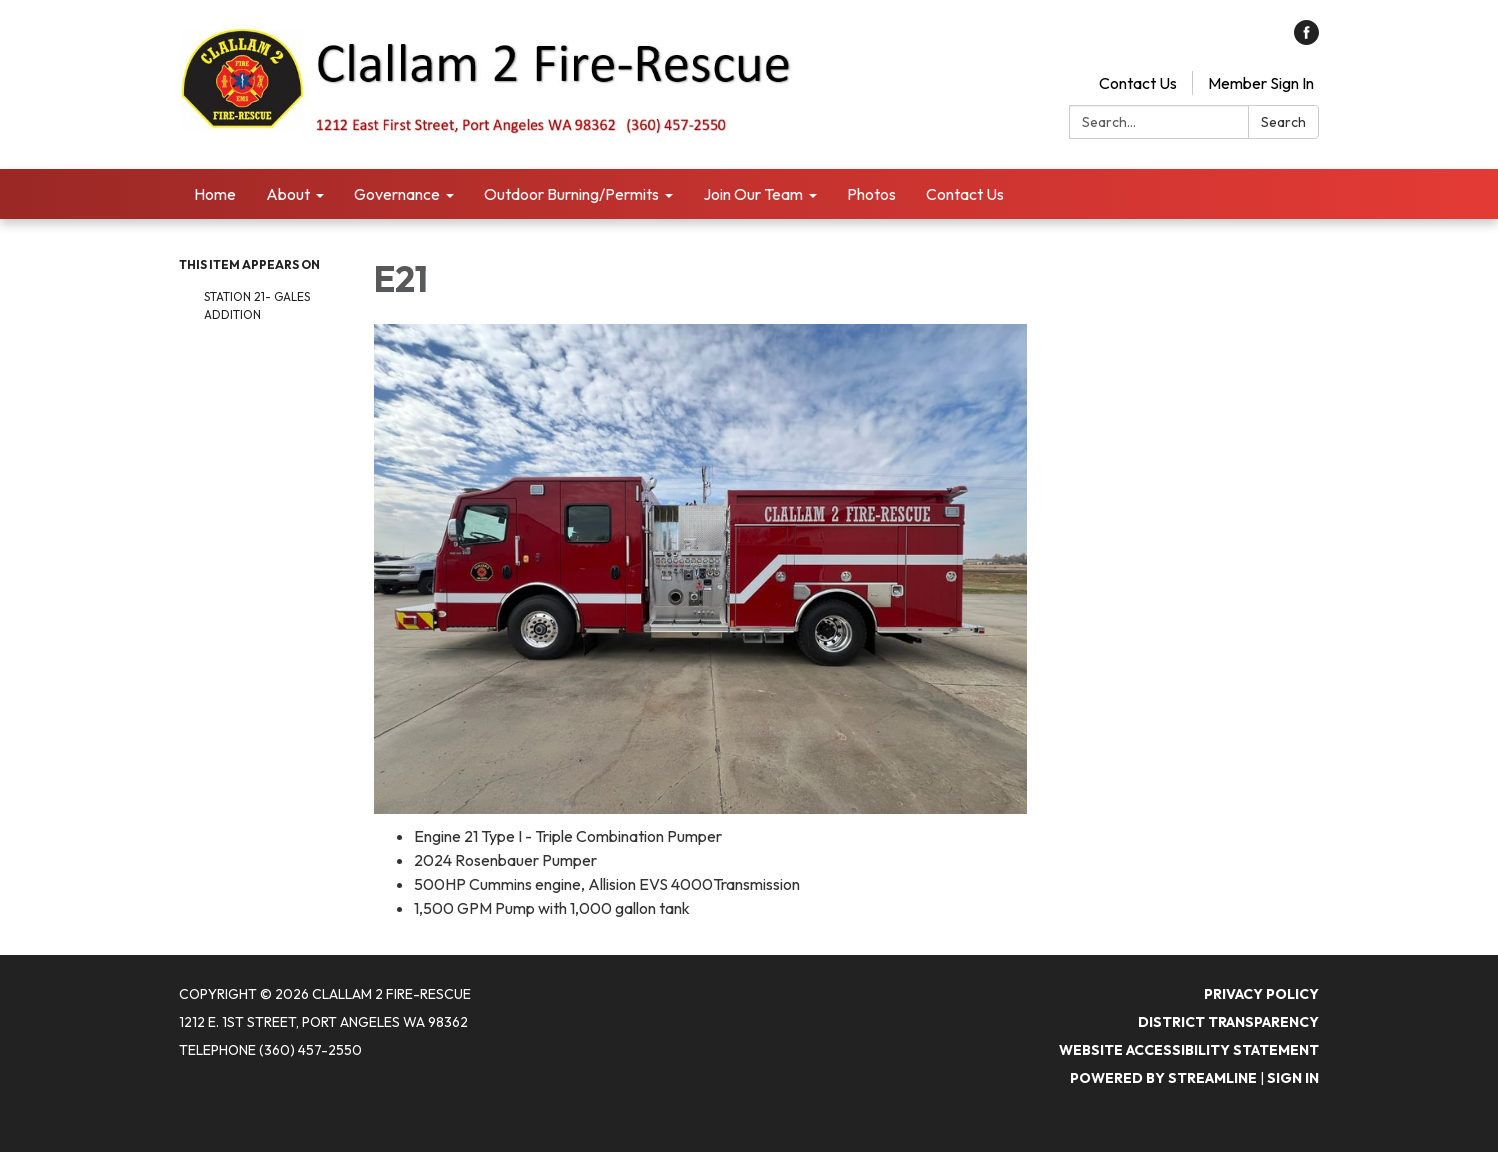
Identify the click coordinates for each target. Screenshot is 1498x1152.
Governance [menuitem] (397, 194)
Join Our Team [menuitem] (753, 194)
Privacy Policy (1261, 994)
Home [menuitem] (215, 194)
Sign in (1293, 1078)
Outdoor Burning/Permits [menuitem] (571, 194)
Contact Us (1138, 83)
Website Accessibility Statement (1189, 1050)
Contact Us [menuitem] (965, 194)
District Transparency (1228, 1022)
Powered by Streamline (1163, 1078)
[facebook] (1306, 39)
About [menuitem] (288, 194)
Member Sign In (1261, 83)
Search (1283, 122)
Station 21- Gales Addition (257, 305)
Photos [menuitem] (871, 194)
